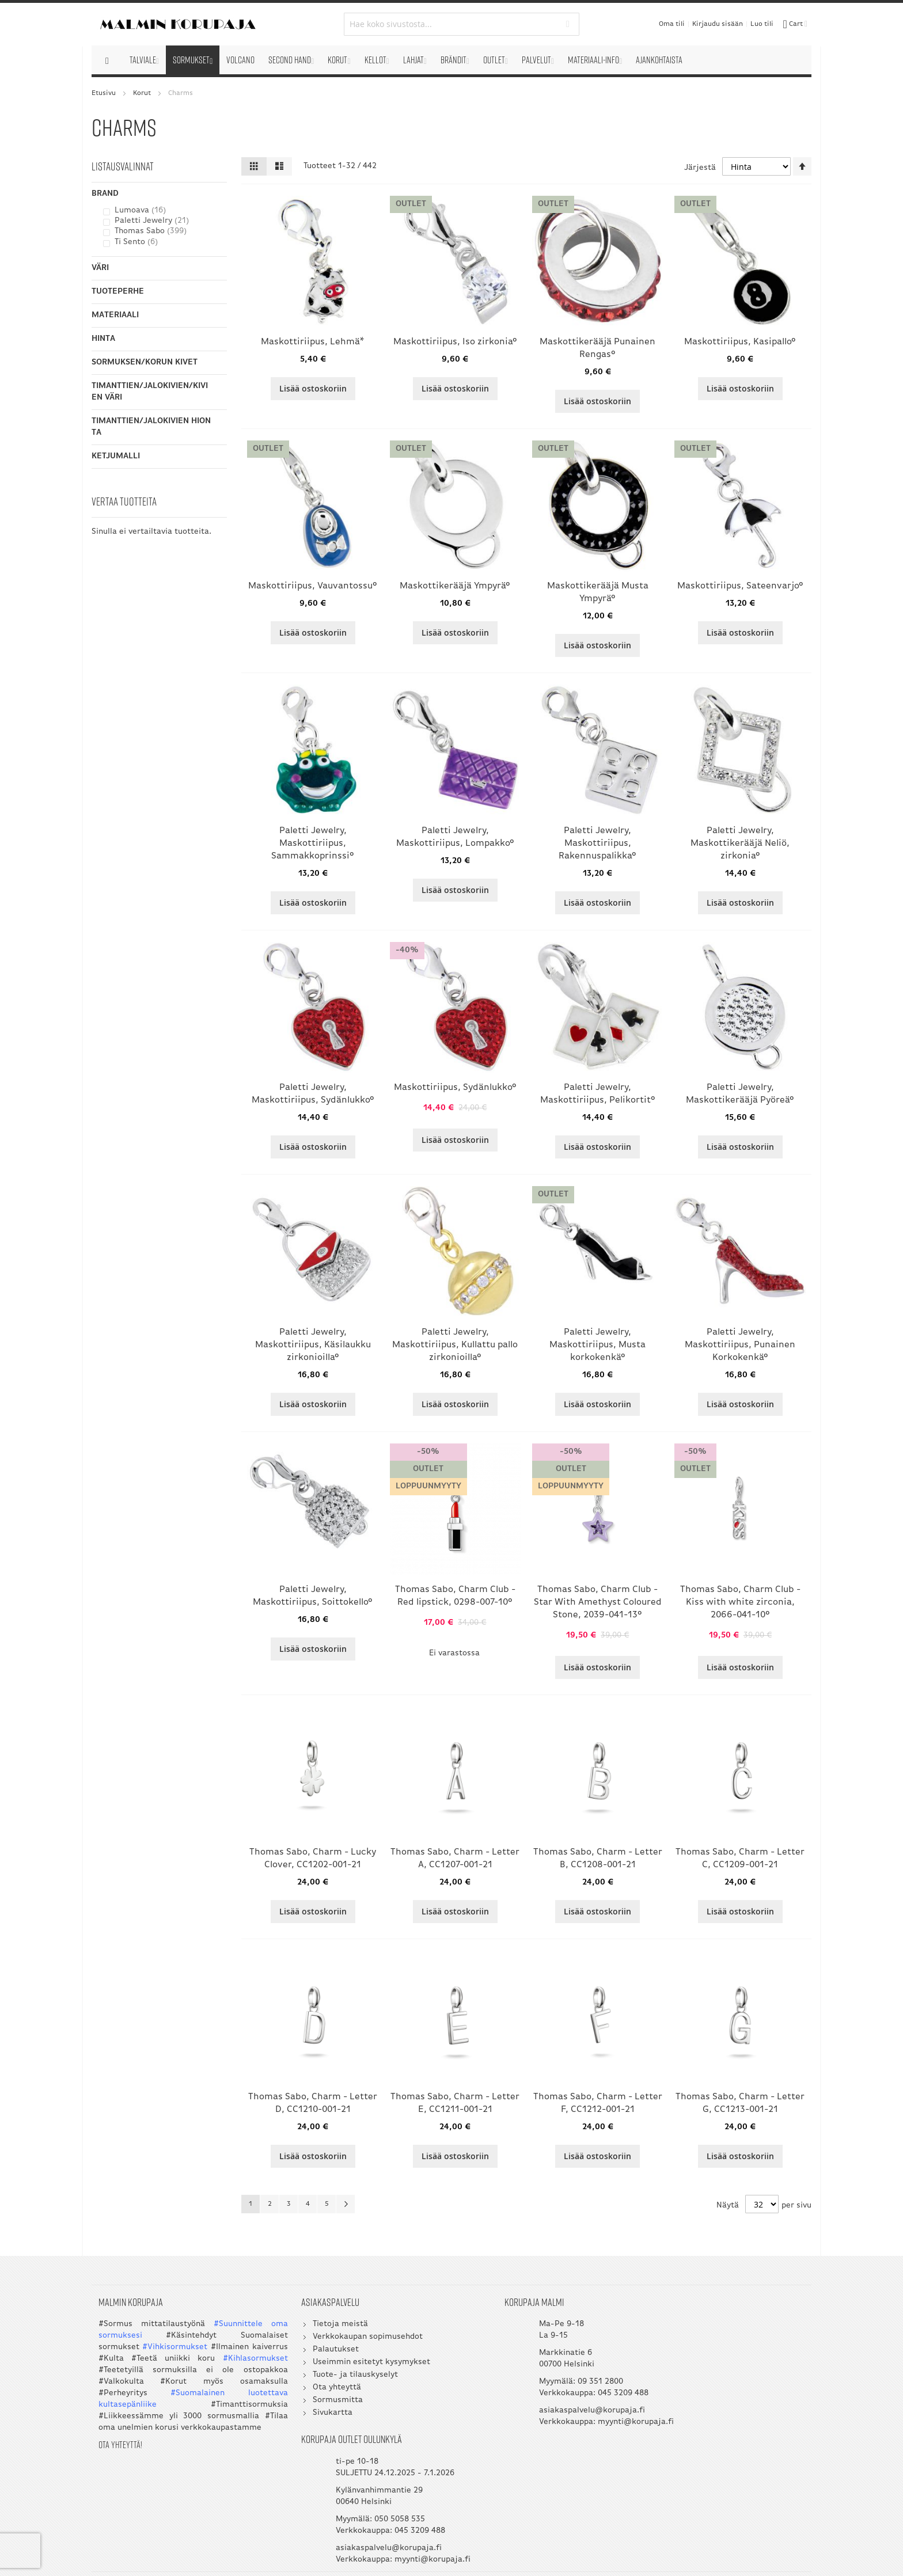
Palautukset (313, 2352)
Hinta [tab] (103, 339)
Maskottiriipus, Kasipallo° (740, 342)
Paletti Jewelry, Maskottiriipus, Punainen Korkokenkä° (740, 1345)
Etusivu (104, 93)
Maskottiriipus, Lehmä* (313, 342)
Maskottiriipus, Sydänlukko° (455, 1087)
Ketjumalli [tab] (116, 456)
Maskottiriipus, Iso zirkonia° (455, 342)
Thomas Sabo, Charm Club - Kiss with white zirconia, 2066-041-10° (740, 1602)
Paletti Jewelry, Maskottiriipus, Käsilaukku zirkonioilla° (313, 1345)
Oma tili (672, 24)
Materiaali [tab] (115, 315)
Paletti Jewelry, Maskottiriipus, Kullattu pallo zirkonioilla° (455, 1345)
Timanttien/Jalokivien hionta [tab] (151, 427)
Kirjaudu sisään (717, 24)
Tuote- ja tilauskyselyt (332, 2377)
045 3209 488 (577, 2396)
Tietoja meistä (318, 2327)
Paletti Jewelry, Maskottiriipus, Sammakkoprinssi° (312, 843)
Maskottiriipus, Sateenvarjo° (740, 586)
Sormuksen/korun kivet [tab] (145, 362)
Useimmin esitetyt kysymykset (349, 2365)
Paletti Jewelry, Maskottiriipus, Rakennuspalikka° (597, 843)
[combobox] (451, 24)
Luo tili (761, 24)
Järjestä (700, 168)
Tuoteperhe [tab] (118, 291)
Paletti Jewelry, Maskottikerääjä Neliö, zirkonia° (740, 843)
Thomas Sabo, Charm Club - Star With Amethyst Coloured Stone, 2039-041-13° (598, 1602)
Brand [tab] (105, 193)
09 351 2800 (555, 2384)
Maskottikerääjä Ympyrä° (455, 586)
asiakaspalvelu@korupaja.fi (547, 2413)
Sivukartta (310, 2415)
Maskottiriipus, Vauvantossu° (312, 586)
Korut (142, 93)
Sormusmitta (315, 2403)
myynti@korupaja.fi (532, 2436)
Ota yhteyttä (314, 2390)
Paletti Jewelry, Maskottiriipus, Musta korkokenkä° (597, 1345)
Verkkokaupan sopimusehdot (345, 2339)
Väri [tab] (100, 268)
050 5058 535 (737, 2384)
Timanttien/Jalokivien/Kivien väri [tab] (150, 392)
